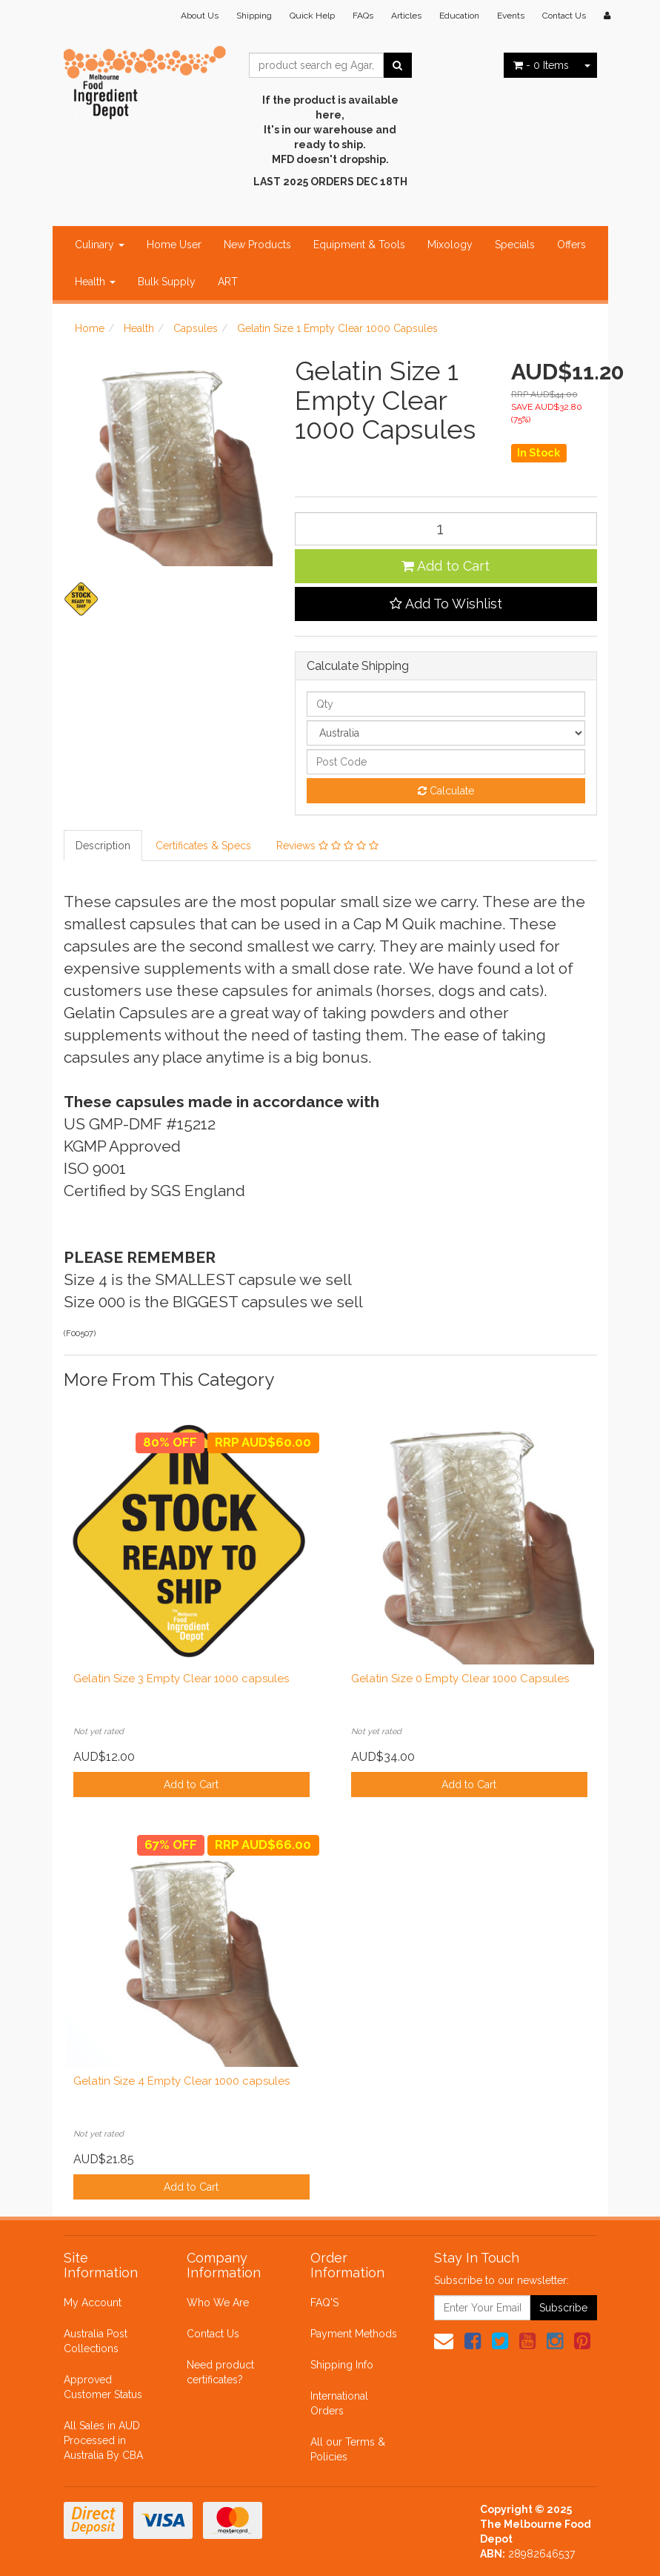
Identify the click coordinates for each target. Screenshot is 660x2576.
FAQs (363, 15)
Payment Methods (353, 2334)
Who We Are (218, 2302)
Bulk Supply (167, 282)
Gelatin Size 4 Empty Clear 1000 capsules (181, 2081)
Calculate (446, 791)
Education (459, 15)
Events (510, 15)
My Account (92, 2302)
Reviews (327, 846)
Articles (406, 15)
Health (95, 282)
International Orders (339, 2403)
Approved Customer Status (103, 2387)
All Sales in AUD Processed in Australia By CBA (103, 2440)
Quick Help (312, 15)
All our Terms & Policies (347, 2449)
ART (228, 282)
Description (103, 846)
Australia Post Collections (95, 2341)
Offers (571, 244)
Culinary (99, 244)
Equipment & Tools (359, 244)
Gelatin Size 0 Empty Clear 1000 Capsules (460, 1678)
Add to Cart (445, 566)
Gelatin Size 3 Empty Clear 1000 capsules (181, 1678)
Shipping (254, 15)
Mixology (450, 244)
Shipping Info (341, 2365)
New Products (257, 244)
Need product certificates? (220, 2372)
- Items (541, 65)
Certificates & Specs (203, 846)
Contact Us (564, 15)
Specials (515, 244)
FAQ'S (324, 2302)
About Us (200, 15)
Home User (174, 244)
